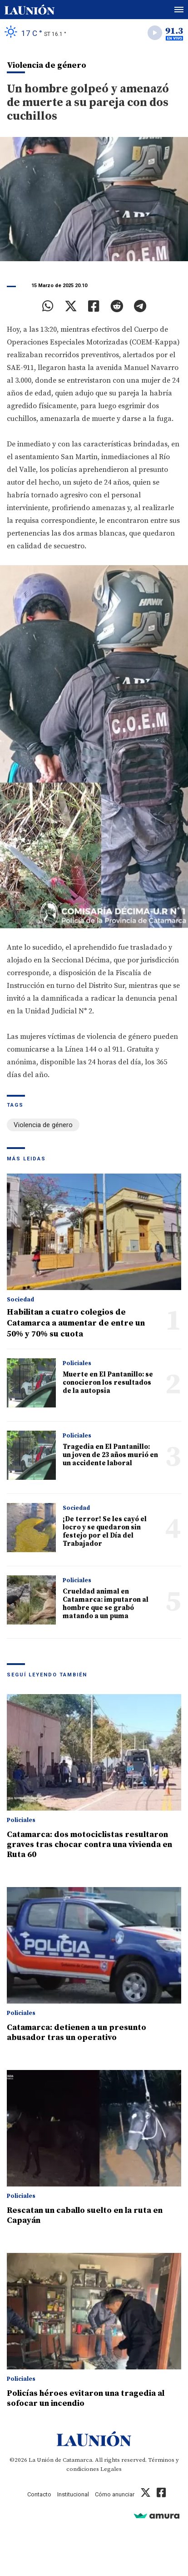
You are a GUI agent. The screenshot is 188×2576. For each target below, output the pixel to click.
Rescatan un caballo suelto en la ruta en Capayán (85, 2215)
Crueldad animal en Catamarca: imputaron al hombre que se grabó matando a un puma (105, 1603)
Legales (111, 2469)
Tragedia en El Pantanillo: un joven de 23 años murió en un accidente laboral (110, 1455)
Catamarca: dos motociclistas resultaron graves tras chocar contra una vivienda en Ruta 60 (89, 1844)
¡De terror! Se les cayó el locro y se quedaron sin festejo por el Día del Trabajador (105, 1531)
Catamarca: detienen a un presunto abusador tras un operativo (76, 2032)
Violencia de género (43, 1125)
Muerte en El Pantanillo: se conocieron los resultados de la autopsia (108, 1382)
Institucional (73, 2494)
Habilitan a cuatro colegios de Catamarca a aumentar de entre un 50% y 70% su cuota (76, 1323)
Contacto (39, 2494)
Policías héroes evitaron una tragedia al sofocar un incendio (85, 2398)
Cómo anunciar (114, 2494)
